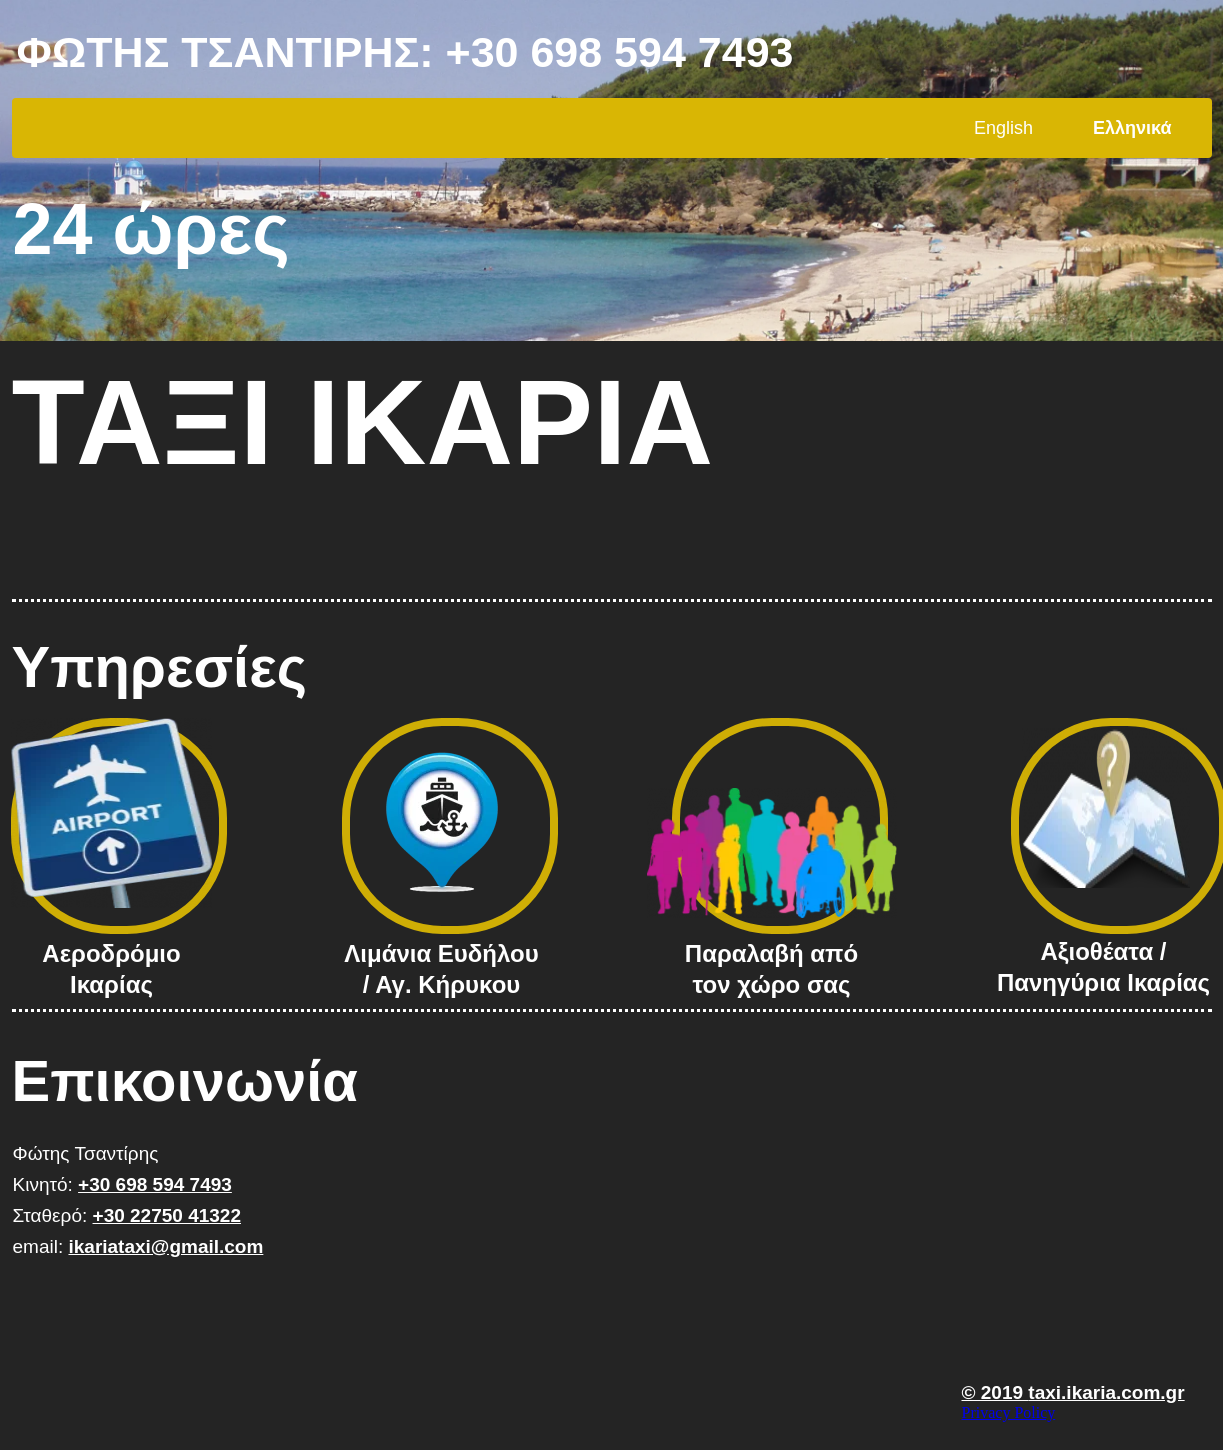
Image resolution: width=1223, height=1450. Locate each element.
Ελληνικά (1132, 128)
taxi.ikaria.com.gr (1106, 1392)
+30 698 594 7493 (620, 52)
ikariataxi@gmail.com (165, 1246)
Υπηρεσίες (159, 666)
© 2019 (995, 1392)
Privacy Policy (1009, 1412)
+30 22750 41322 (167, 1215)
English (1003, 128)
